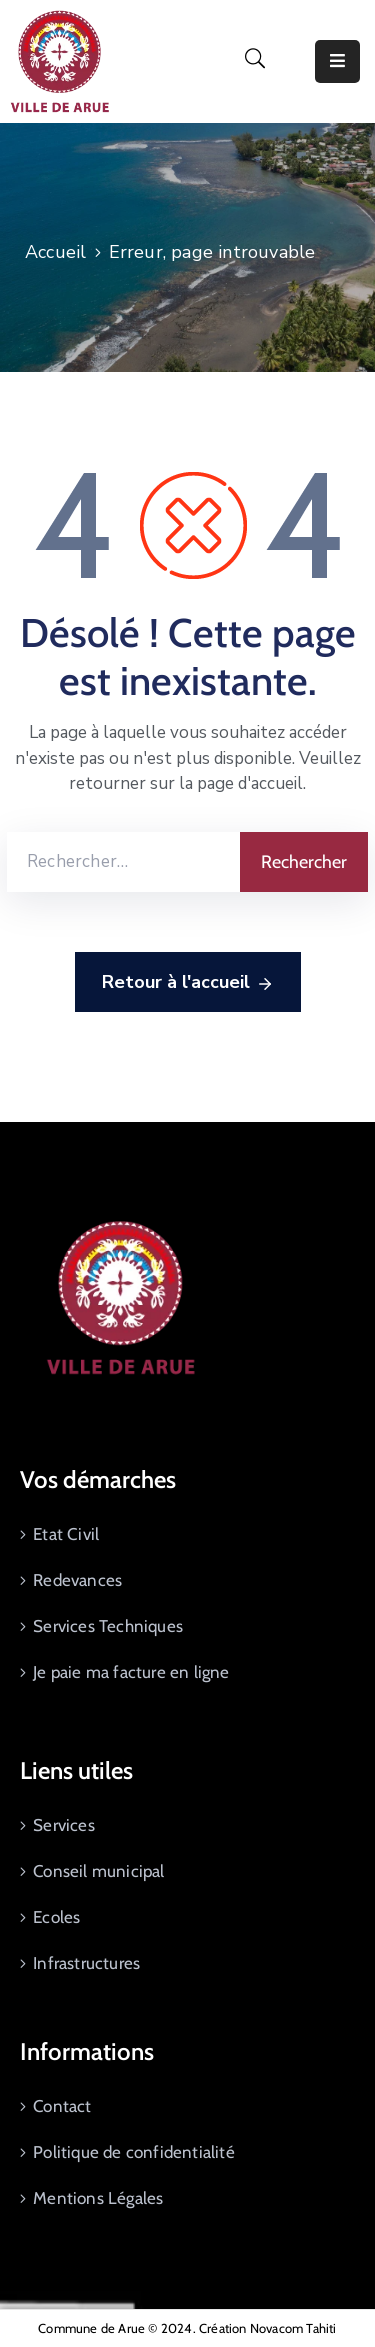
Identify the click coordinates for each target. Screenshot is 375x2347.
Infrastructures (86, 1963)
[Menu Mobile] (337, 61)
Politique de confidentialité (134, 2152)
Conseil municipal (98, 1871)
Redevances (77, 1580)
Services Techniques (108, 1626)
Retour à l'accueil (188, 983)
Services (64, 1825)
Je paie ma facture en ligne (131, 1672)
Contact (62, 2106)
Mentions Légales (98, 2198)
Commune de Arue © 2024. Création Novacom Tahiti (187, 2328)
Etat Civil (66, 1534)
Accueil (55, 252)
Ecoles (56, 1917)
